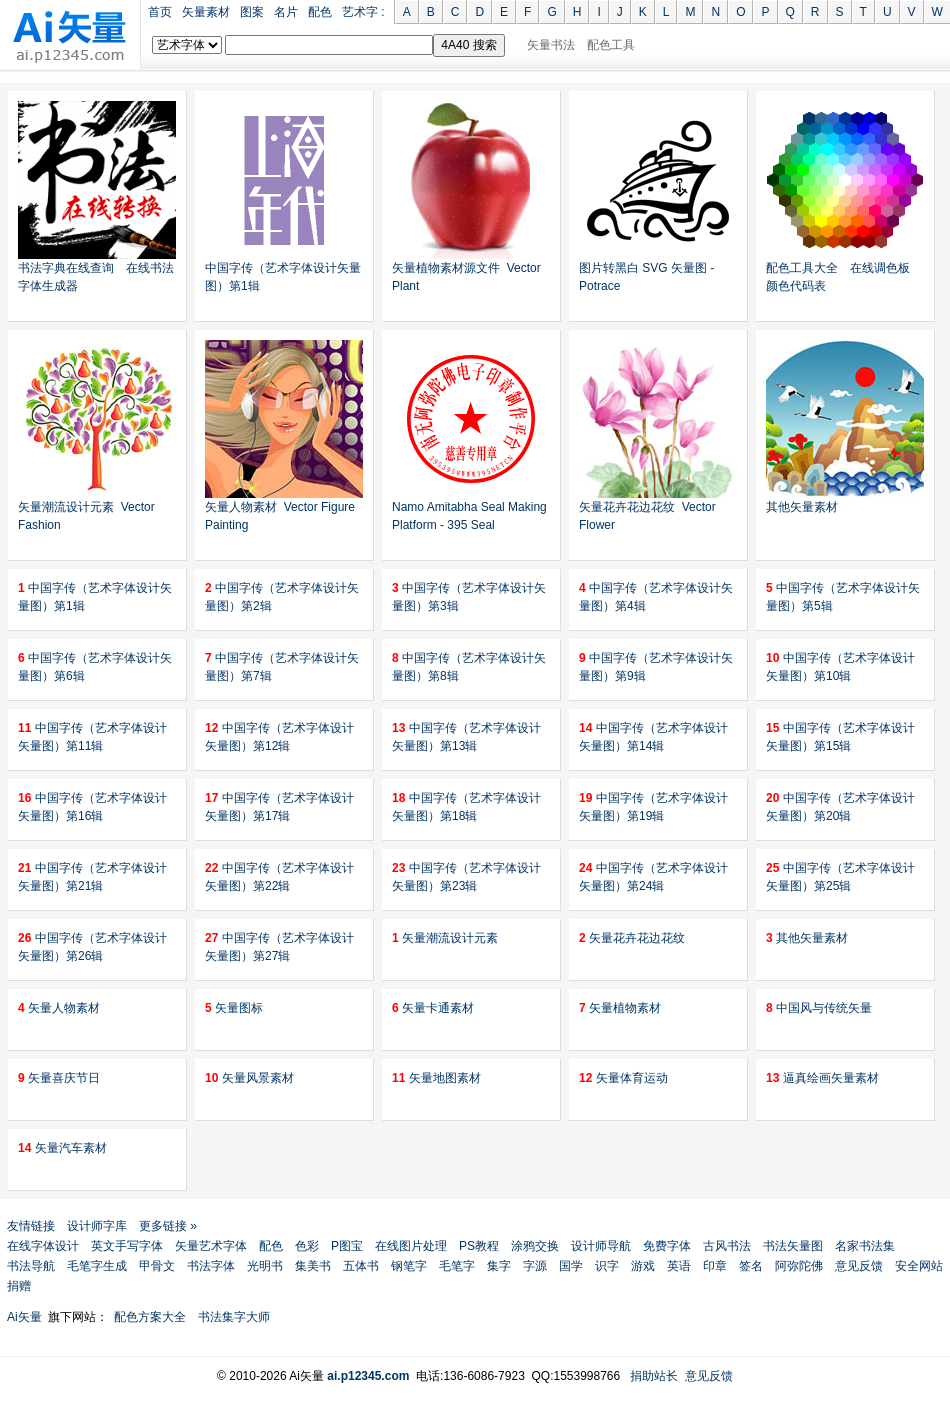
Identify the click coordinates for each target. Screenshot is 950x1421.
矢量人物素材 (59, 1008)
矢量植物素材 (620, 1008)
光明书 (265, 1266)
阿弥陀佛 (799, 1266)
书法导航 (31, 1266)
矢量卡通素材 (433, 1008)
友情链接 (31, 1226)
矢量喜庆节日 (59, 1078)
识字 (607, 1266)
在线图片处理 (411, 1246)
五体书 (361, 1266)
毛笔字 (457, 1266)
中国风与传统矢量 (819, 1008)
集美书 (313, 1266)
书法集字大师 (234, 1317)
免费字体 (667, 1246)
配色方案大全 (150, 1317)
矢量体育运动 (623, 1078)
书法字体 (211, 1266)
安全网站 (919, 1266)
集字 (499, 1266)
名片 (286, 12)
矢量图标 (234, 1008)
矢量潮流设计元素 (445, 938)
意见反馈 (859, 1266)
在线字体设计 (43, 1246)
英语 (679, 1266)
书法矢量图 (793, 1246)
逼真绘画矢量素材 (822, 1078)
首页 (160, 12)
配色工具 (611, 45)
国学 (571, 1266)
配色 (320, 12)
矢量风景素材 (249, 1078)
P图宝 (347, 1246)
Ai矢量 (24, 1317)
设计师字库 (97, 1226)
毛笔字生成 (97, 1266)
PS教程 (479, 1246)
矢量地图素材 (436, 1078)
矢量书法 (551, 45)
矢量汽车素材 (62, 1148)
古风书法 (727, 1246)
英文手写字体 (127, 1246)
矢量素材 (206, 12)
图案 (252, 12)
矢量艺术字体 (211, 1246)
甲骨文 (157, 1266)
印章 (715, 1266)
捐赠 (19, 1286)
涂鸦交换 (535, 1246)
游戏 (643, 1266)
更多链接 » (168, 1226)
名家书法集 (865, 1246)
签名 (751, 1266)
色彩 (307, 1246)
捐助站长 (654, 1376)
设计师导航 (601, 1246)
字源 (535, 1266)
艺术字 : (363, 12)
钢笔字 (409, 1266)
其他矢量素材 (802, 507)
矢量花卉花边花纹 (632, 938)
